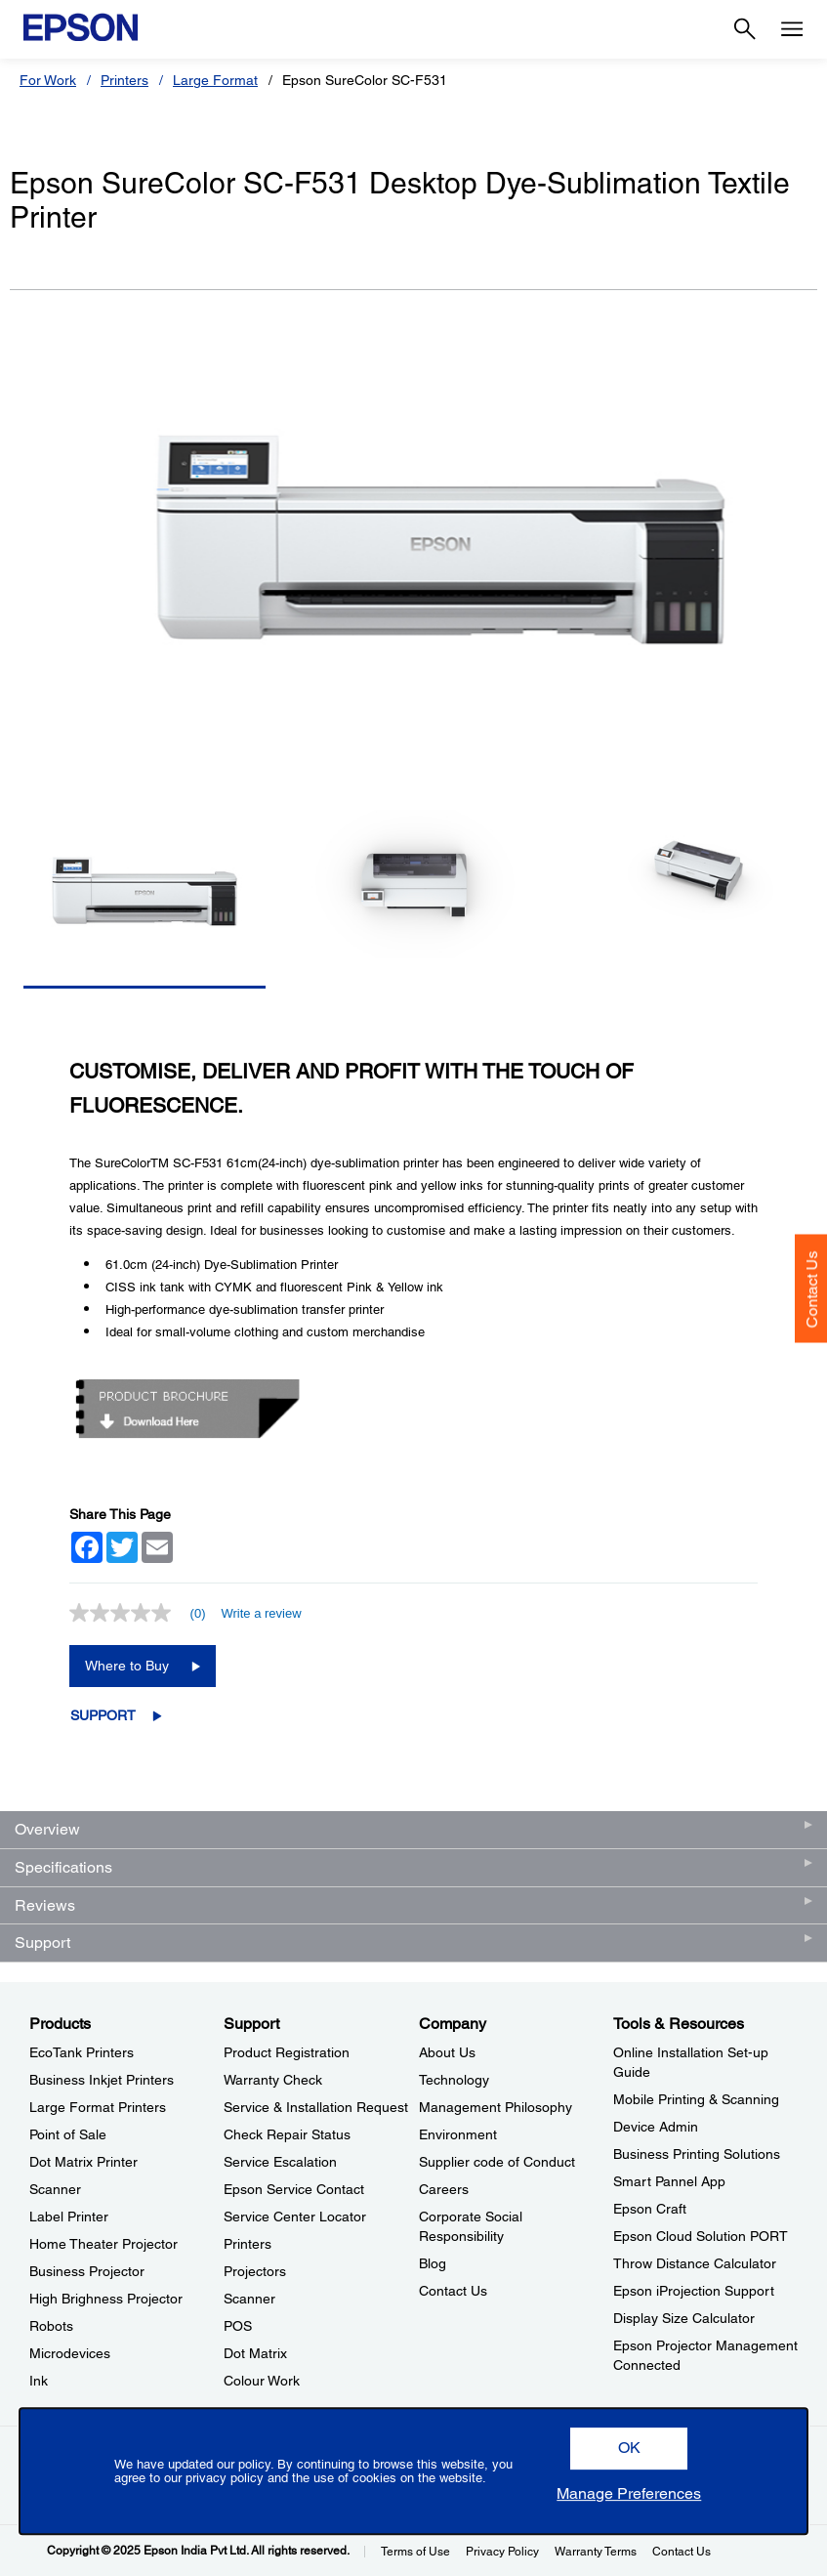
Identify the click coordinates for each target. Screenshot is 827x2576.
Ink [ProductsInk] (38, 2380)
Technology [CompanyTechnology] (454, 2080)
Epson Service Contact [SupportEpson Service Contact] (294, 2189)
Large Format (215, 80)
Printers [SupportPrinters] (247, 2244)
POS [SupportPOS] (238, 2326)
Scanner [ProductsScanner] (55, 2189)
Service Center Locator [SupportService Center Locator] (295, 2216)
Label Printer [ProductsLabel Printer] (68, 2216)
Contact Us (812, 1289)
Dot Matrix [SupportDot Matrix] (255, 2353)
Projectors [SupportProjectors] (255, 2271)
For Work (48, 80)
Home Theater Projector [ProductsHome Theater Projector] (103, 2244)
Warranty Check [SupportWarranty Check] (273, 2080)
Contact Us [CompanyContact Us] (453, 2291)
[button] (628, 2449)
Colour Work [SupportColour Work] (262, 2380)
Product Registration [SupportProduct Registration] (287, 2052)
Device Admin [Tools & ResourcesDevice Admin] (655, 2126)
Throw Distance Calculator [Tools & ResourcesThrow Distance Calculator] (694, 2263)
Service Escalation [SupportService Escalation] (280, 2162)
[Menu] (791, 29)
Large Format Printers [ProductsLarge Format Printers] (97, 2107)
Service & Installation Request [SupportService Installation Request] (316, 2107)
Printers (124, 80)
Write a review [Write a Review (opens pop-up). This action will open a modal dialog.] (261, 1613)
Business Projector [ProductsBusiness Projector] (87, 2271)
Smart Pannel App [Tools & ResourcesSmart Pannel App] (669, 2181)
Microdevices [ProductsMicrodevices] (69, 2353)
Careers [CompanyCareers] (444, 2189)
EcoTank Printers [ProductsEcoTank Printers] (81, 2052)
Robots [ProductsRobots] (51, 2326)
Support (103, 1715)
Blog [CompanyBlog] (432, 2263)
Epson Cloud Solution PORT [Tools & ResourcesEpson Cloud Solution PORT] (700, 2236)
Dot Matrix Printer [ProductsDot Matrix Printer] (83, 2162)
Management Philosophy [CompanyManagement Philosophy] (495, 2107)
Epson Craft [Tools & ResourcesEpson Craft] (649, 2209)
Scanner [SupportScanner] (249, 2298)
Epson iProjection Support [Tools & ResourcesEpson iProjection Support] (693, 2291)
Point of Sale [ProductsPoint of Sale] (67, 2134)
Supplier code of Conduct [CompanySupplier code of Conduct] (497, 2162)
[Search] (745, 29)
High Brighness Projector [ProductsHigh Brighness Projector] (106, 2298)
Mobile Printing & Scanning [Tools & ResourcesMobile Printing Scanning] (696, 2099)
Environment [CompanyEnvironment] (458, 2134)
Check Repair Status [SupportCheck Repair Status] (287, 2134)
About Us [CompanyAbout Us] (447, 2052)
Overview (47, 1829)
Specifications (63, 1867)
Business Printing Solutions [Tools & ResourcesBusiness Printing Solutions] (696, 2154)
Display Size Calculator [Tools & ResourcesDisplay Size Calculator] (684, 2318)
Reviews (45, 1905)
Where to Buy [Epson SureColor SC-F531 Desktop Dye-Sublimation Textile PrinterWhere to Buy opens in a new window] (127, 1665)
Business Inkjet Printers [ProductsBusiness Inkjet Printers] (101, 2080)
